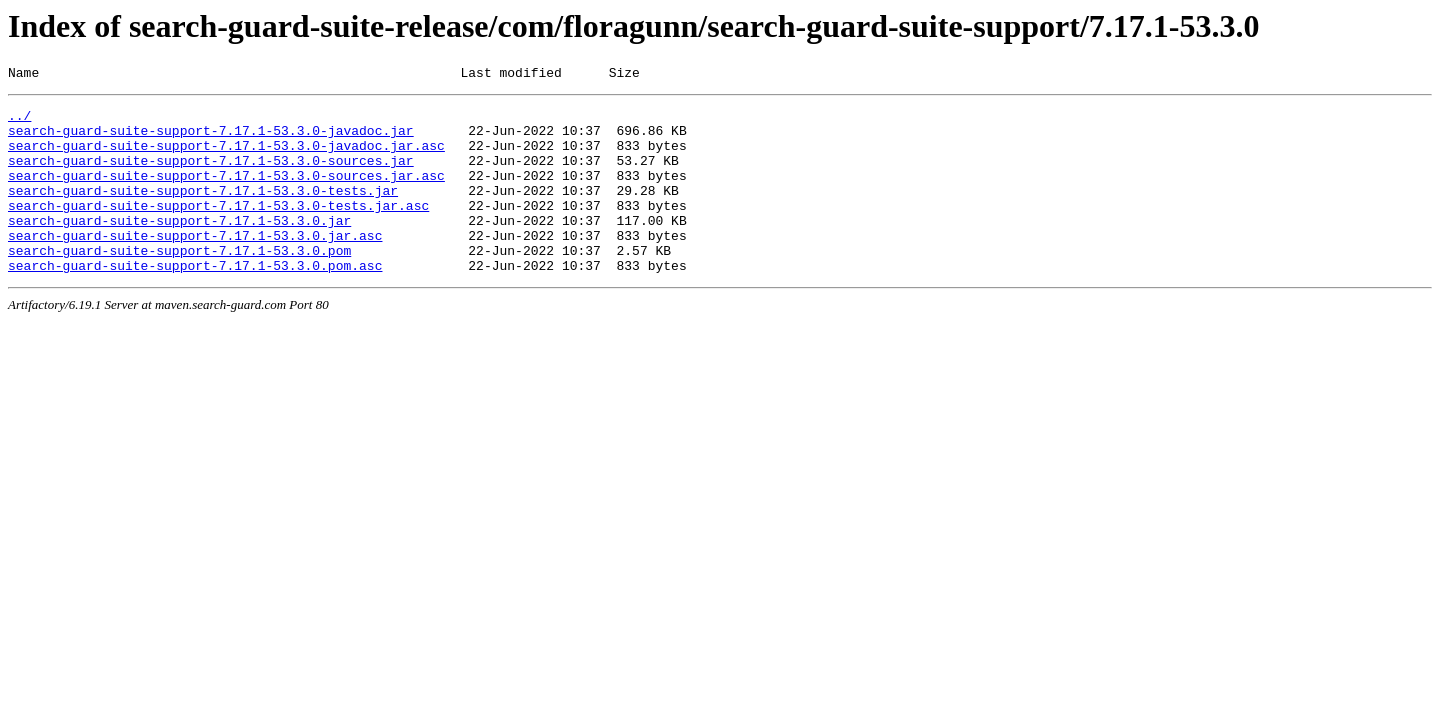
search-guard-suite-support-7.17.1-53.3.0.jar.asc (195, 265)
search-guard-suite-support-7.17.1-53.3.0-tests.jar (203, 211)
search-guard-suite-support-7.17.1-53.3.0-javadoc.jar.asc (226, 157)
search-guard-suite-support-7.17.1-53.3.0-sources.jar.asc (226, 193)
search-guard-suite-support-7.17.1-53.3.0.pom (179, 283)
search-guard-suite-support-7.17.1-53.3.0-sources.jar (211, 175)
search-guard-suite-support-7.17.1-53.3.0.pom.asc (195, 301)
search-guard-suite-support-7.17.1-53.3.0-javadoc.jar (211, 139)
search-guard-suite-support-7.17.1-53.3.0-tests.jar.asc (218, 229)
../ (19, 121)
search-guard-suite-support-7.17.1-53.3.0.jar (179, 247)
